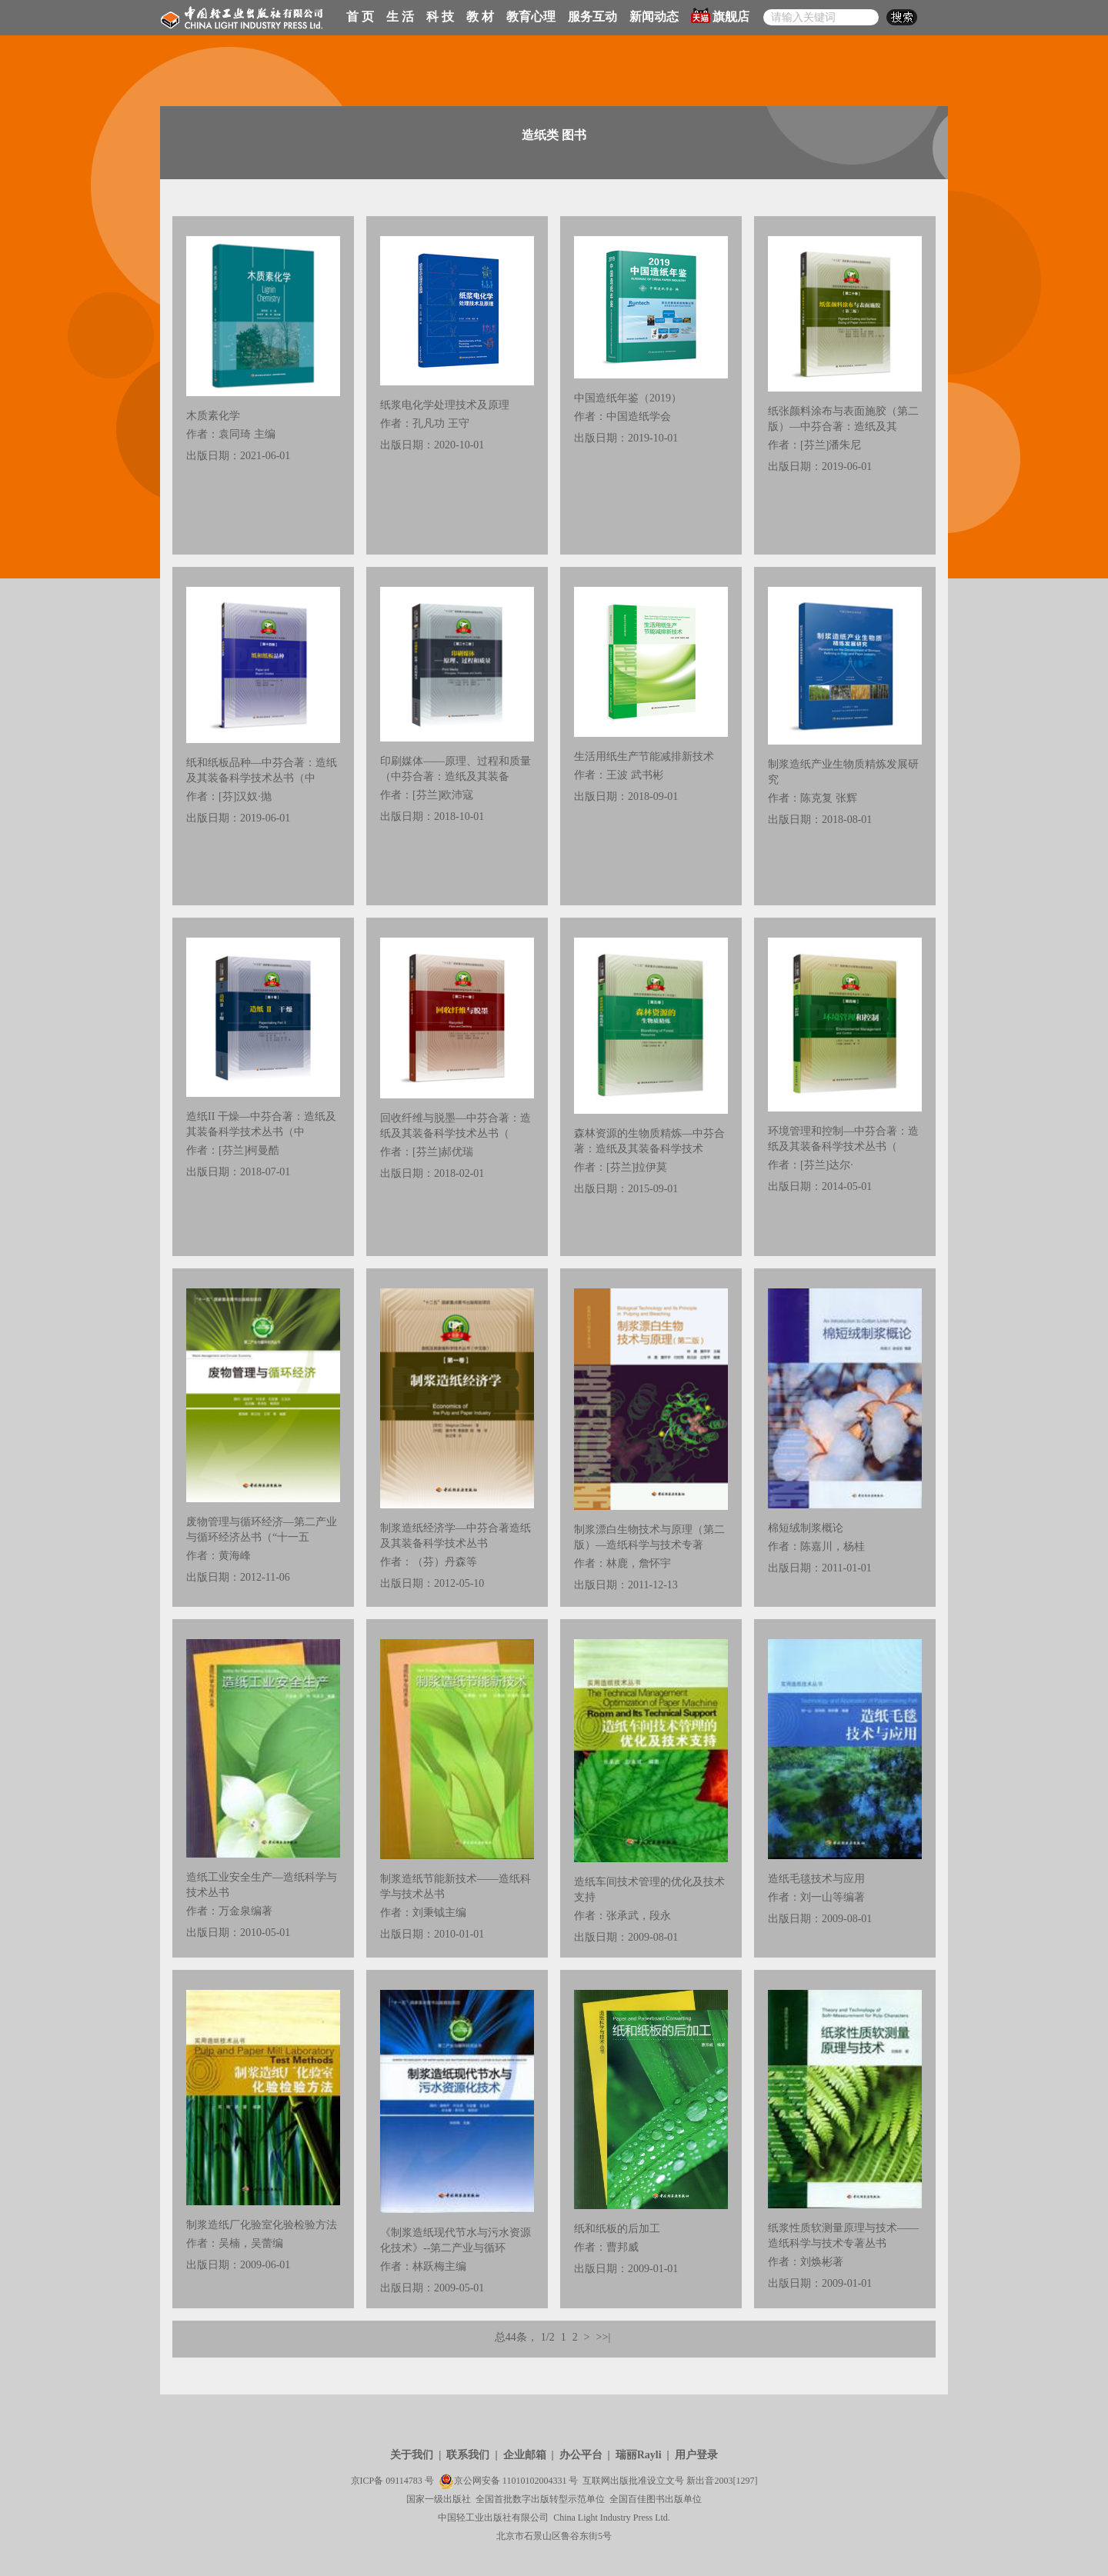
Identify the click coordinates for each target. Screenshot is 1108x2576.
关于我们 (411, 2455)
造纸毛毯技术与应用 (816, 1879)
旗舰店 (720, 15)
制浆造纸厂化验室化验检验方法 (261, 2225)
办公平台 (580, 2455)
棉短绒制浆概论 (805, 1528)
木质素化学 (213, 416)
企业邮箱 (524, 2455)
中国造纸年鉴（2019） (628, 398)
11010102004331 (534, 2480)
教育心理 (531, 16)
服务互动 (592, 16)
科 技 (440, 16)
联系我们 (467, 2455)
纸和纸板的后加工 (617, 2228)
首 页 (360, 16)
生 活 (400, 16)
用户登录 (696, 2455)
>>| (603, 2337)
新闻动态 (654, 16)
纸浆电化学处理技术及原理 (444, 405)
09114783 (403, 2480)
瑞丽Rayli (639, 2455)
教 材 (480, 16)
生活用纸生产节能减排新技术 (644, 756)
